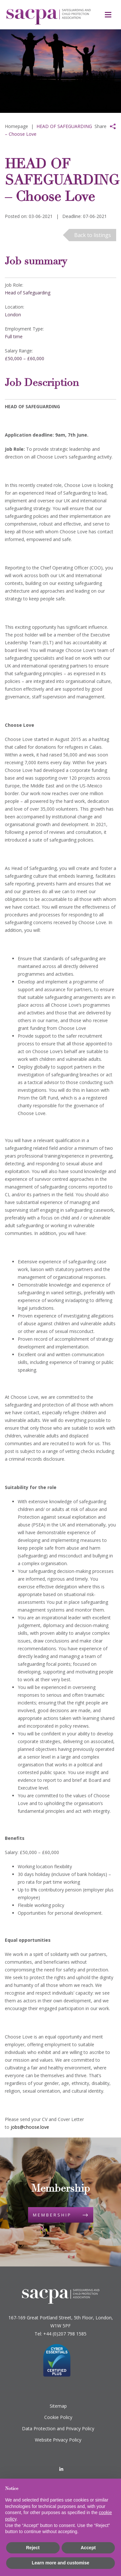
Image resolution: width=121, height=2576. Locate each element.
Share (100, 126)
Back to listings (92, 235)
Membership (52, 2215)
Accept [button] (88, 2547)
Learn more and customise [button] (60, 2562)
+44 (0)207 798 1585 (64, 2334)
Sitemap (58, 2406)
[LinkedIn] (61, 2469)
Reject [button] (33, 2547)
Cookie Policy (58, 2417)
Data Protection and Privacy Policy (58, 2428)
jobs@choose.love (30, 2127)
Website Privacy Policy (58, 2440)
